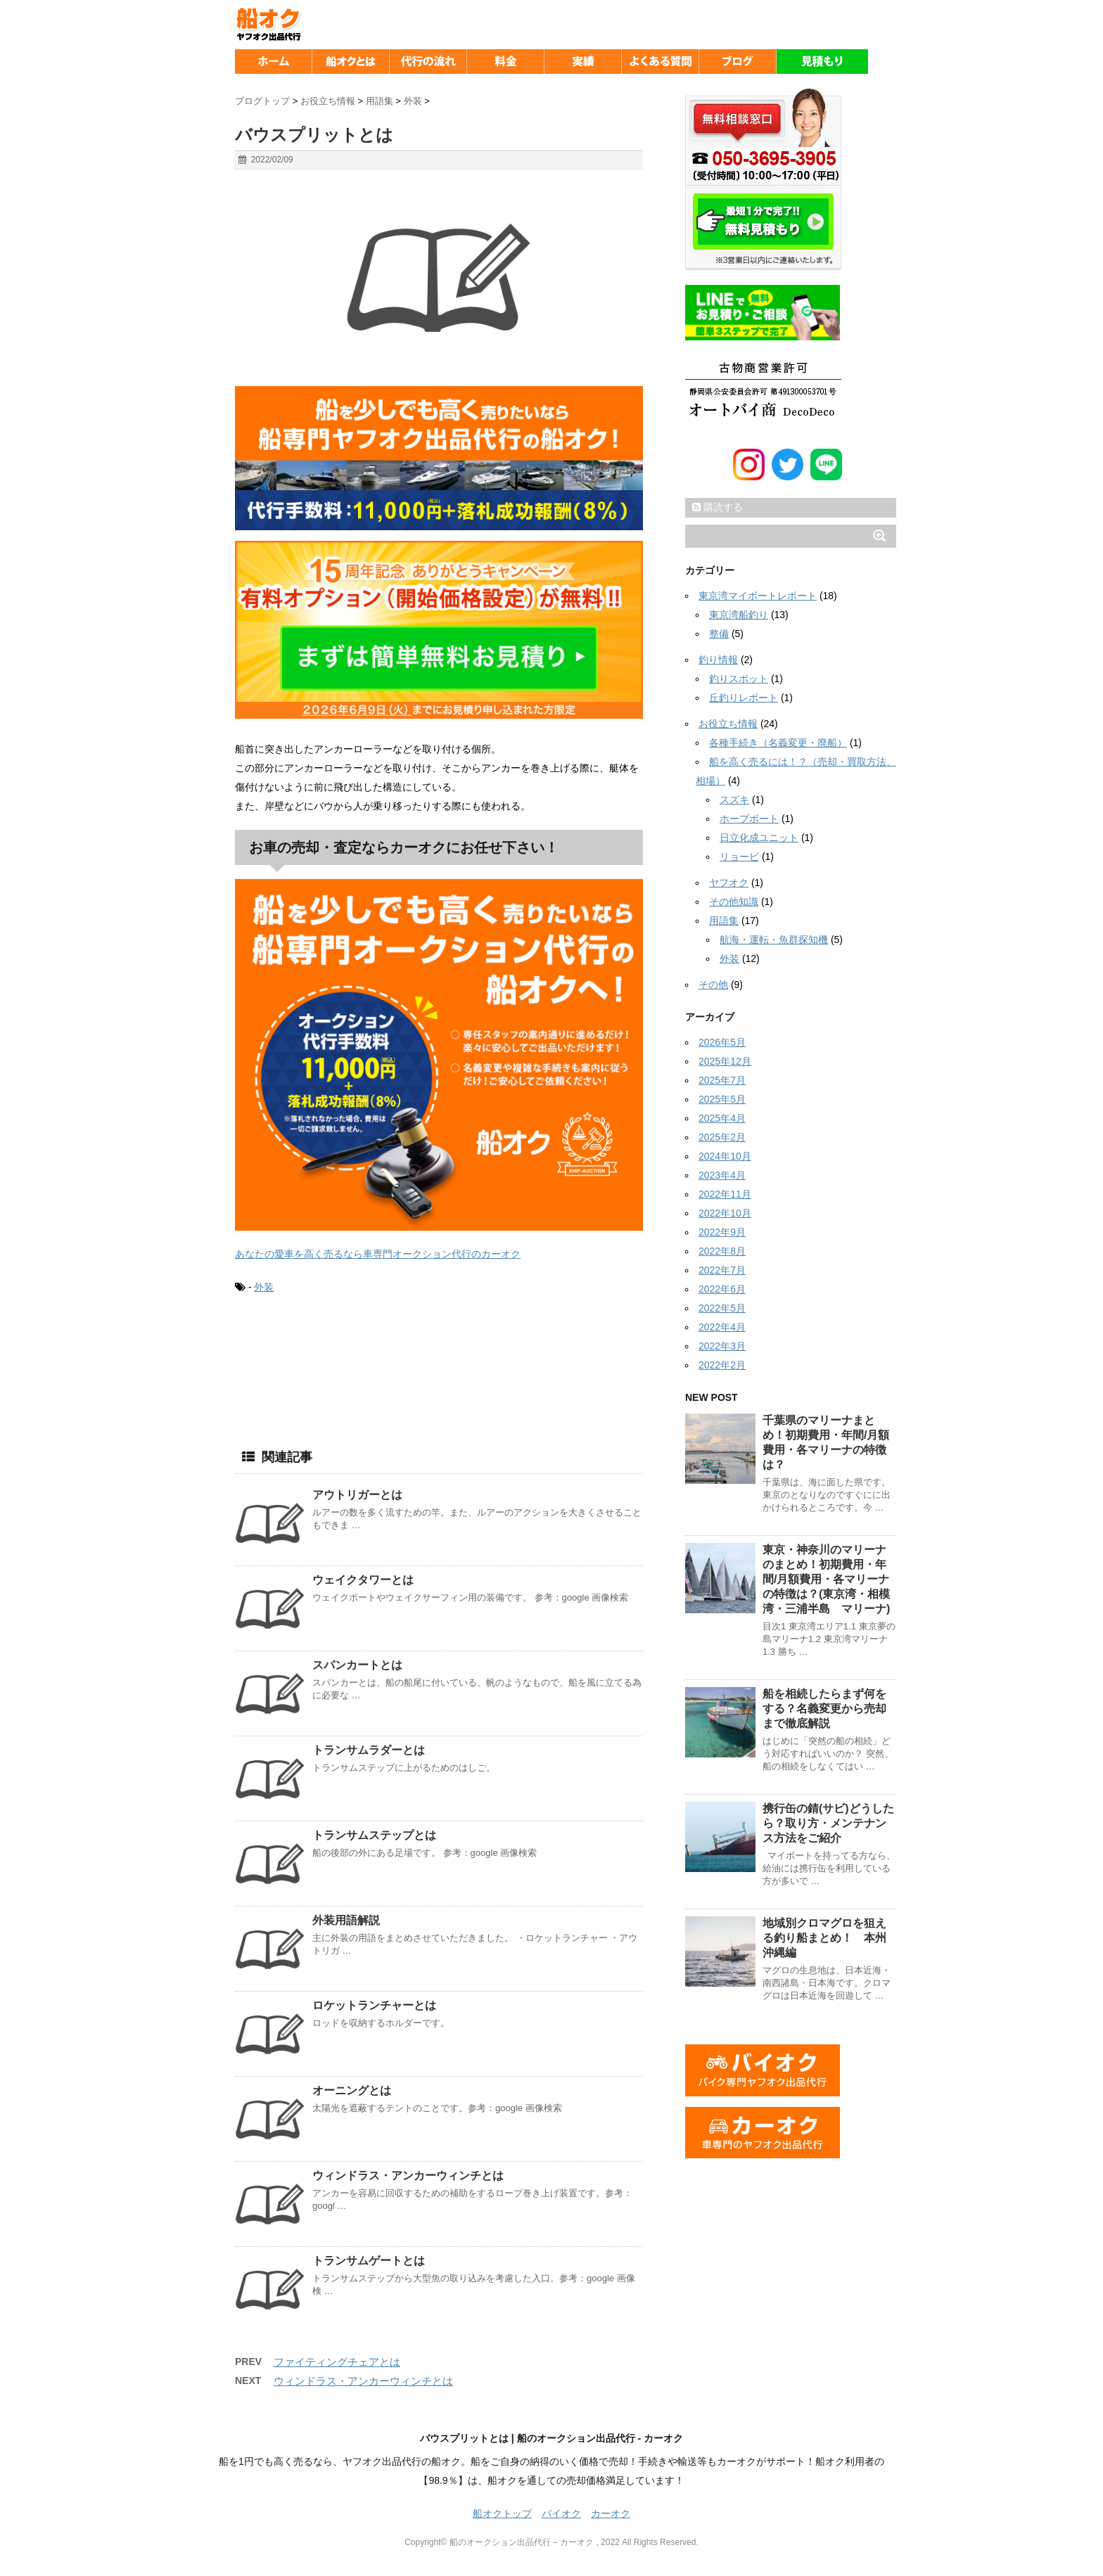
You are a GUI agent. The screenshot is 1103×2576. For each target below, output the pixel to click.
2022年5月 (722, 1308)
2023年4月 (722, 1175)
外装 (264, 1287)
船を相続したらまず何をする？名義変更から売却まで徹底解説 (824, 1708)
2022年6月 (722, 1289)
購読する (717, 507)
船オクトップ (502, 2513)
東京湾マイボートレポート (758, 595)
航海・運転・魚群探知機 (774, 939)
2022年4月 (722, 1327)
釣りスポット (738, 678)
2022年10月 (725, 1213)
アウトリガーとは (357, 1495)
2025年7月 (722, 1080)
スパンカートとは (357, 1665)
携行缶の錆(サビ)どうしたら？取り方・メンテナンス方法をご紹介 (828, 1823)
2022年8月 (722, 1251)
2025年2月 (722, 1137)
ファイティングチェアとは (337, 2362)
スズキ (734, 799)
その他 (713, 984)
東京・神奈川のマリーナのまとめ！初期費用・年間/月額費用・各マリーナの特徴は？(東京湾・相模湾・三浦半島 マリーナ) (826, 1579)
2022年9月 (722, 1232)
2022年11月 (725, 1194)
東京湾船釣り (738, 614)
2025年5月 (722, 1099)
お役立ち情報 (728, 723)
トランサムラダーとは (368, 1750)
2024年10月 (725, 1156)
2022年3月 (722, 1346)
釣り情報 (718, 659)
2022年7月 (722, 1270)
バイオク (561, 2513)
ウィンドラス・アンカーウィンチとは (408, 2175)
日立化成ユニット (759, 837)
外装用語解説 (346, 1920)
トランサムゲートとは (368, 2261)
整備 (719, 633)
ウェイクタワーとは (363, 1580)
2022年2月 (722, 1365)
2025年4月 (722, 1118)
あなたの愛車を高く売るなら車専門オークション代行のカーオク (378, 1254)
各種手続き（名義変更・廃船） (778, 742)
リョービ (739, 856)
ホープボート (749, 818)
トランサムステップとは (374, 1835)
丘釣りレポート (743, 697)
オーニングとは (351, 2090)
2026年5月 (722, 1042)
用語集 (724, 920)
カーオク (610, 2513)
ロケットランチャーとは (374, 2005)
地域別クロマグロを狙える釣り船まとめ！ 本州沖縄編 (824, 1938)
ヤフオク (728, 882)
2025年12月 (725, 1061)
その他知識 (733, 901)
